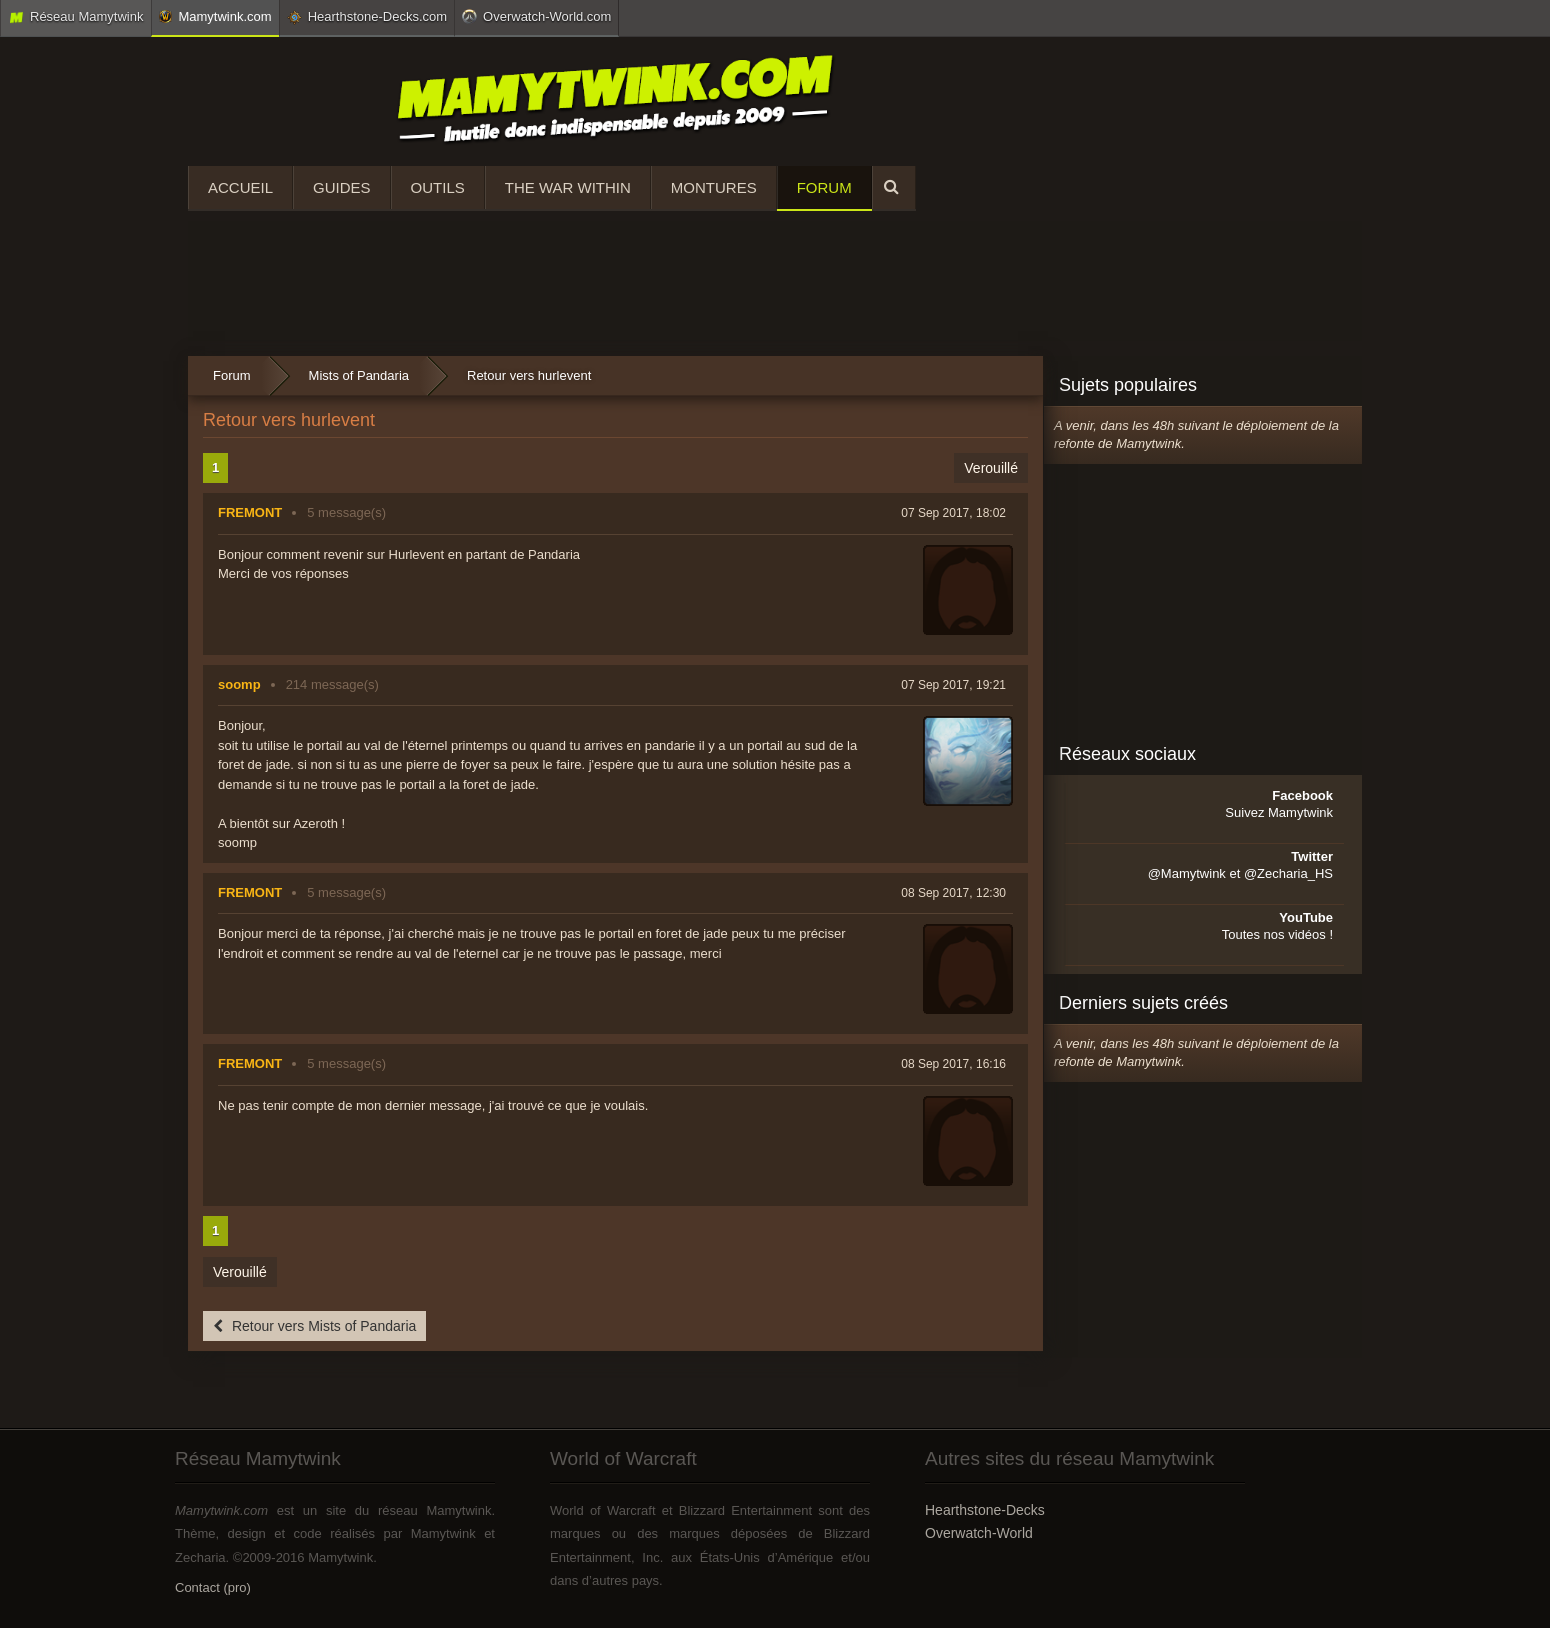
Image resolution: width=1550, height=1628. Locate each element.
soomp (239, 684)
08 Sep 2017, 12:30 (953, 893)
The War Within (568, 187)
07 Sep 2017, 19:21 (953, 685)
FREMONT (250, 512)
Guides (342, 187)
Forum (824, 187)
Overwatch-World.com (536, 16)
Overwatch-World (979, 1533)
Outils (438, 187)
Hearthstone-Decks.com (367, 17)
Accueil (240, 187)
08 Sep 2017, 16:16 (953, 1064)
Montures (714, 187)
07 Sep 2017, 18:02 (953, 513)
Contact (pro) (213, 1587)
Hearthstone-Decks (985, 1510)
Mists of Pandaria (359, 375)
